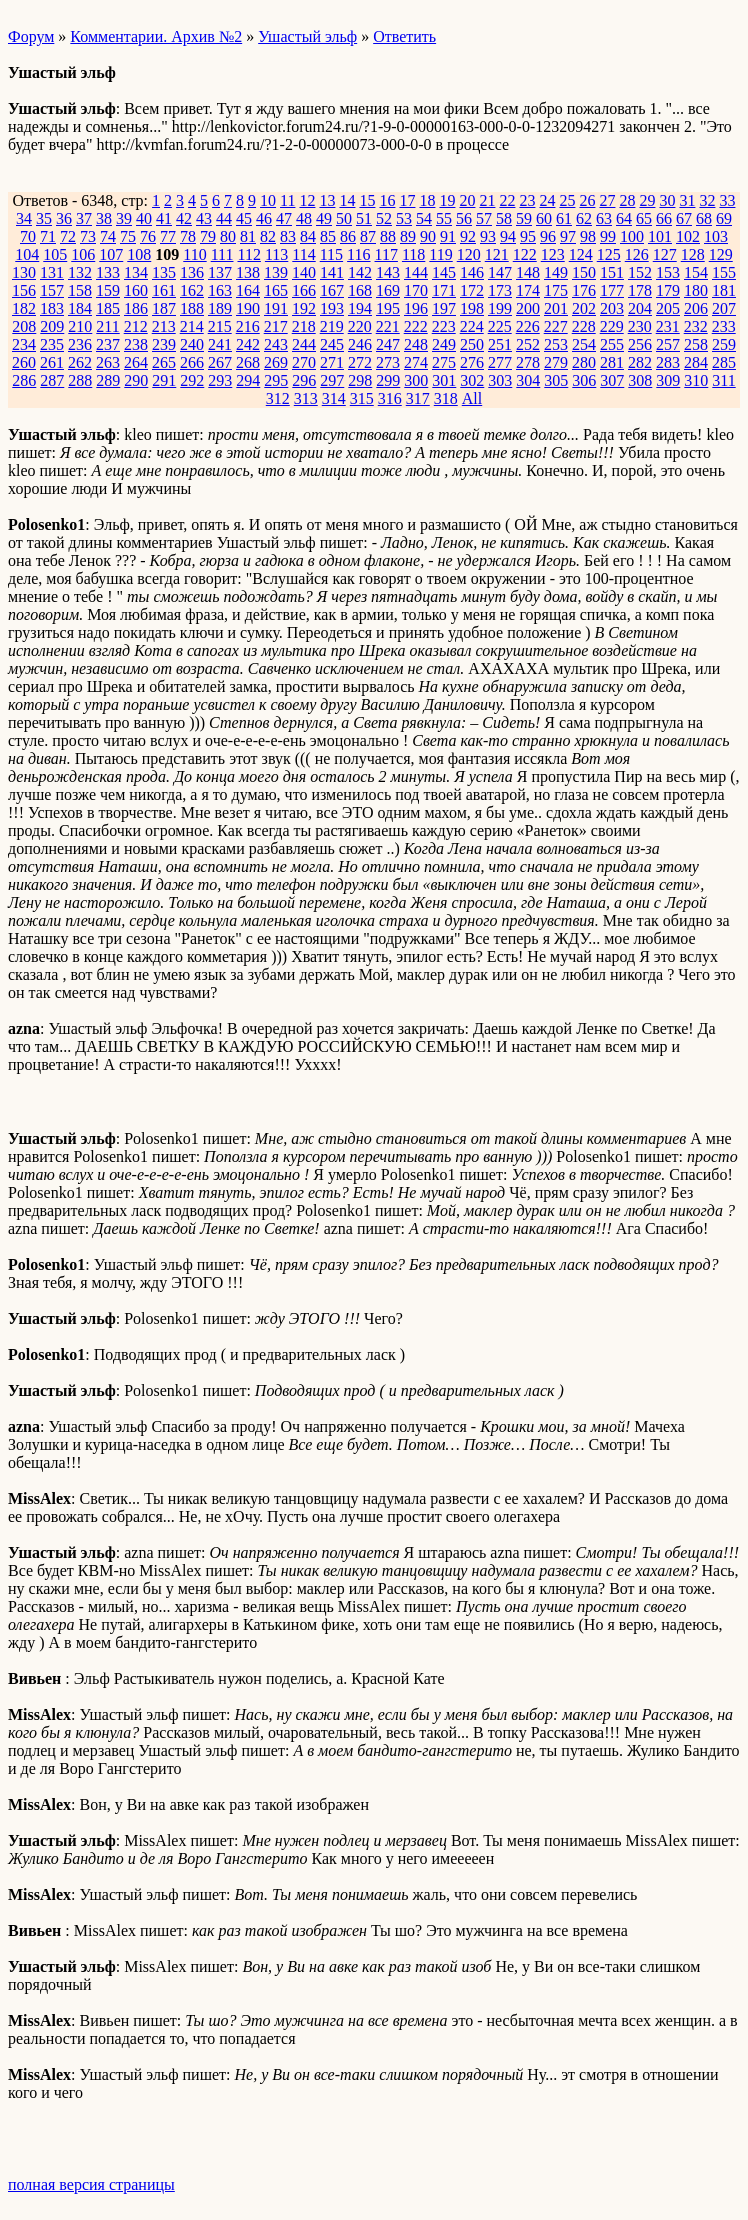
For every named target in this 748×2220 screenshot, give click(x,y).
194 (360, 308)
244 (304, 344)
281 (612, 362)
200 (528, 308)
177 (612, 290)
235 (52, 344)
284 (696, 362)
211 (107, 326)
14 (347, 200)
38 (104, 218)
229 (612, 326)
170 (416, 290)
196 (416, 308)
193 (332, 308)
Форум (31, 36)
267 (220, 362)
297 (332, 380)
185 (108, 308)
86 (348, 236)
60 (544, 218)
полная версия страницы (91, 2184)
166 (304, 290)
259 (724, 344)
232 (696, 326)
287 (52, 380)
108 (139, 254)
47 (284, 218)
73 (88, 236)
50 (344, 218)
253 (556, 344)
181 (724, 290)
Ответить (404, 36)
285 (724, 362)
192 (304, 308)
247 (388, 344)
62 (584, 218)
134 (136, 272)
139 (276, 272)
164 (248, 290)
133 (108, 272)
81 (248, 236)
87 (368, 236)
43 (204, 218)
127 (665, 254)
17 (407, 200)
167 (332, 290)
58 (504, 218)
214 (192, 326)
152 (640, 272)
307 (612, 380)
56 (464, 218)
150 (584, 272)
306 (584, 380)
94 (508, 236)
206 (696, 308)
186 (136, 308)
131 (52, 272)
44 (224, 218)
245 (332, 344)
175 (556, 290)
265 (164, 362)
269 (276, 362)
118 (413, 254)
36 (64, 218)
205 (668, 308)
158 (80, 290)
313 (306, 398)
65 (644, 218)
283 (668, 362)
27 (607, 200)
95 (528, 236)
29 (647, 200)
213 (164, 326)
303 (500, 380)
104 (27, 254)
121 (497, 254)
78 (188, 236)
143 (388, 272)
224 (472, 326)
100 (632, 236)
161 (164, 290)
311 (723, 380)
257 (668, 344)
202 (584, 308)
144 (416, 272)
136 (192, 272)
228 (584, 326)
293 (220, 380)
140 (304, 272)
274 (416, 362)
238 (136, 344)
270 (304, 362)
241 (220, 344)
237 (108, 344)
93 (488, 236)
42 (184, 218)
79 (208, 236)
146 (472, 272)
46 (264, 218)
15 (367, 200)
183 (52, 308)
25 (567, 200)
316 (390, 398)
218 (304, 326)
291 (164, 380)
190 (248, 308)
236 (80, 344)
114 (303, 254)
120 (469, 254)
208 (24, 326)
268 (248, 362)
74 (108, 236)
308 (640, 380)
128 (693, 254)
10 (268, 200)
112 (248, 254)
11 (287, 200)
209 (52, 326)
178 (640, 290)
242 (248, 344)
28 (627, 200)
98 (588, 236)
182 (24, 308)
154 (696, 272)
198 (472, 308)
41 (164, 218)
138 (248, 272)
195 (388, 308)
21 (487, 200)
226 (528, 326)
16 (387, 200)
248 (416, 344)
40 (144, 218)
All (472, 398)
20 (467, 200)
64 (624, 218)
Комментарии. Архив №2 (156, 36)
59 (524, 218)
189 (220, 308)
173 (500, 290)
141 (332, 272)
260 (24, 362)
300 (416, 380)
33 (727, 200)
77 (168, 236)
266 (192, 362)
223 (444, 326)
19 (447, 200)
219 (332, 326)
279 (556, 362)
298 (360, 380)
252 (528, 344)
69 (724, 218)
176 (584, 290)
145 (444, 272)
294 (248, 380)
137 (220, 272)
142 (360, 272)
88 (388, 236)
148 (528, 272)
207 (724, 308)
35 (44, 218)
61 (564, 218)
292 (192, 380)
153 (668, 272)
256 (640, 344)
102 (688, 236)
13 (327, 200)
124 (581, 254)
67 (684, 218)
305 (556, 380)
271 (332, 362)
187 (164, 308)
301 (444, 380)
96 (548, 236)
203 (612, 308)
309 (668, 380)
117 (386, 254)
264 (136, 362)
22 (507, 200)
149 (556, 272)
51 (364, 218)
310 (696, 380)
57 (484, 218)
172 (472, 290)
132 (80, 272)
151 (612, 272)
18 (427, 200)
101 (660, 236)
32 (707, 200)
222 (416, 326)
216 (248, 326)
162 (192, 290)
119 (440, 254)
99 (608, 236)
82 (268, 236)
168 (360, 290)
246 (360, 344)
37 (84, 218)
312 (278, 398)
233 (724, 326)
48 (304, 218)
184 (80, 308)
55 (444, 218)
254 (584, 344)
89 (408, 236)
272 (360, 362)
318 (446, 398)
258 (696, 344)
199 (500, 308)
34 (24, 218)
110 (194, 254)
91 (448, 236)
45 (244, 218)
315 (362, 398)
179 (668, 290)
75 (128, 236)
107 (111, 254)
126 (637, 254)
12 (307, 200)
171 (444, 290)
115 (331, 254)
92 (468, 236)
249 (444, 344)
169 (388, 290)
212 (136, 326)
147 (500, 272)
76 (148, 236)
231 (668, 326)
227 (556, 326)
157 (52, 290)
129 (721, 254)
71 (48, 236)
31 (687, 200)
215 (220, 326)
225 (500, 326)
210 (80, 326)
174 (528, 290)
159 (108, 290)
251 (500, 344)
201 (556, 308)
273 (388, 362)
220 (360, 326)
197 (444, 308)
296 (304, 380)
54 (424, 218)
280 (584, 362)
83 (288, 236)
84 (308, 236)
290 (136, 380)
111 (222, 254)
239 (164, 344)
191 (276, 308)
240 (192, 344)
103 (716, 236)
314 (334, 398)
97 (568, 236)
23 (527, 200)
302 (472, 380)
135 (164, 272)
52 (384, 218)
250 (472, 344)
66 (664, 218)
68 (704, 218)
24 (547, 200)
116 (358, 254)
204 (640, 308)
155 (724, 272)
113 (276, 254)
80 (228, 236)
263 (108, 362)
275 (444, 362)
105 (55, 254)
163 (220, 290)
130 (24, 272)
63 (604, 218)
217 (276, 326)
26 (587, 200)
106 (83, 254)
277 (500, 362)
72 (68, 236)
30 (667, 200)
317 (418, 398)
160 (136, 290)
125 (609, 254)
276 (472, 362)
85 (328, 236)
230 (640, 326)
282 (640, 362)
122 (525, 254)
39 (124, 218)
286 (24, 380)
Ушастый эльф (307, 36)
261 (52, 362)
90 (428, 236)
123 (553, 254)
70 (28, 236)
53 (404, 218)
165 (276, 290)
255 (612, 344)
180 (696, 290)
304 (528, 380)
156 (24, 290)
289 (108, 380)
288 (80, 380)
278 (528, 362)
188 (192, 308)
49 (324, 218)
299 (388, 380)
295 (276, 380)
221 (388, 326)
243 (276, 344)
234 (24, 344)
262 (80, 362)
